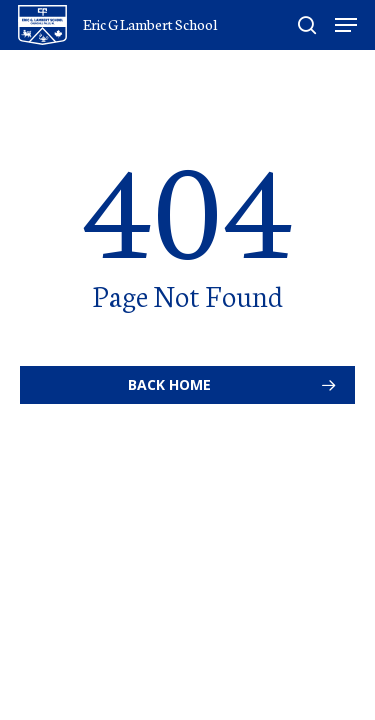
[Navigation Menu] (346, 25)
